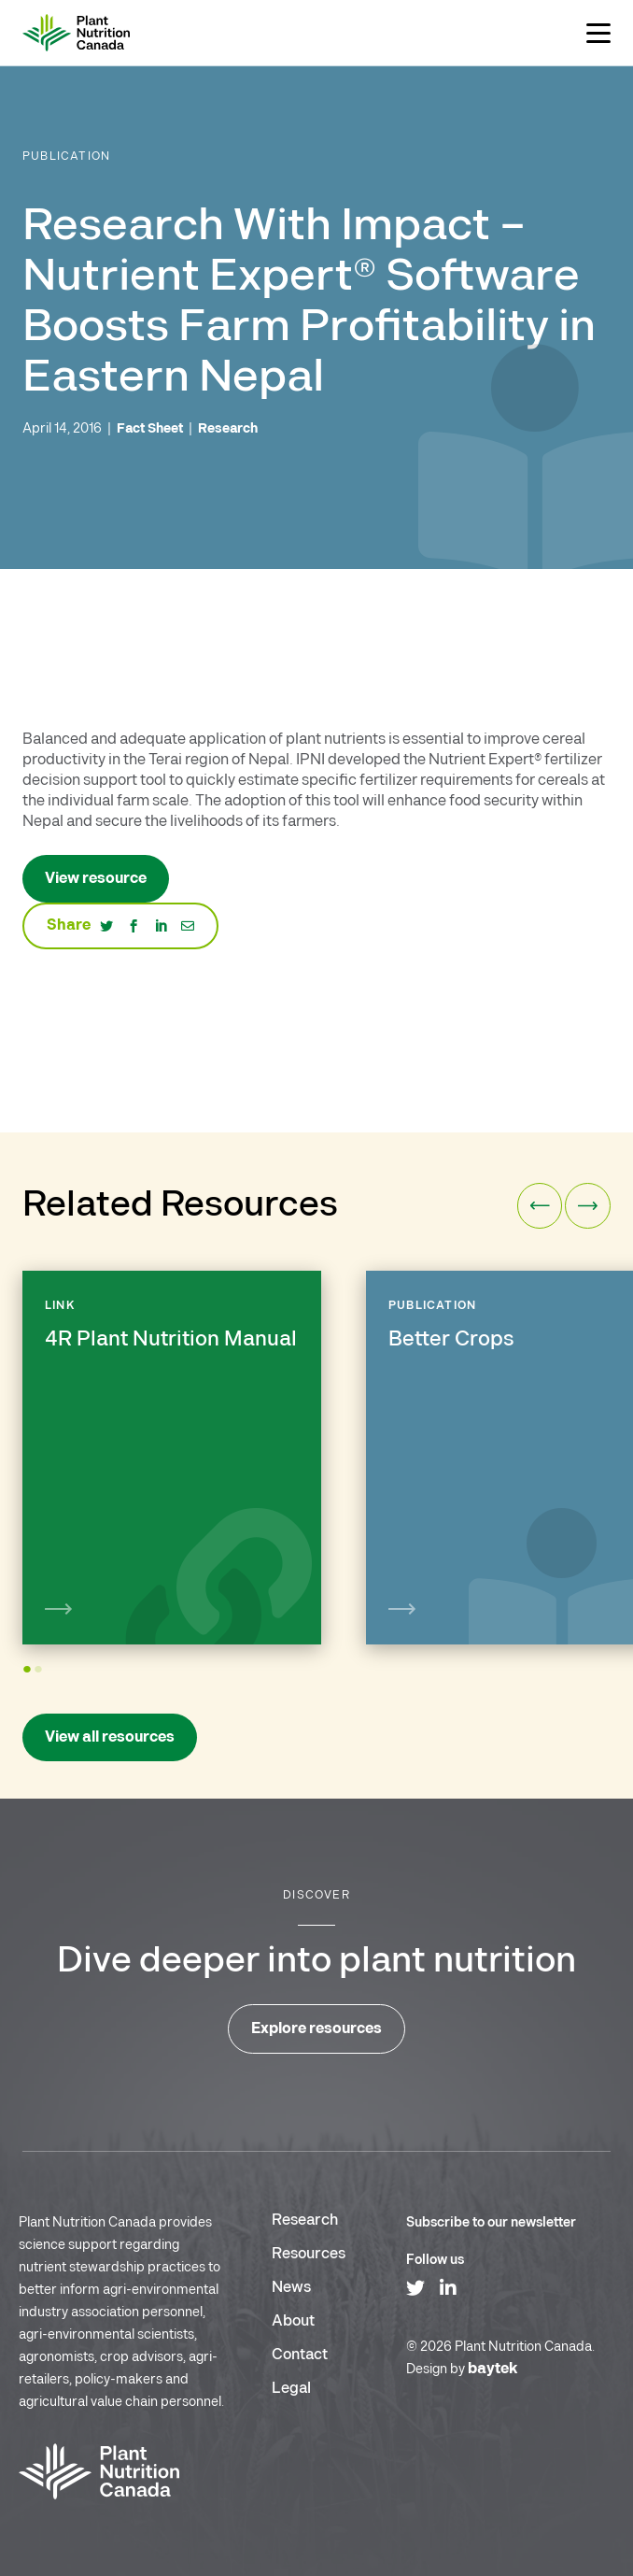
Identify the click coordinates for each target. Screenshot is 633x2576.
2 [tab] (40, 1678)
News (291, 2288)
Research (305, 2220)
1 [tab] (29, 1678)
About (293, 2321)
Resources (308, 2254)
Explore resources (316, 2029)
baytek (493, 2369)
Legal (291, 2389)
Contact (300, 2355)
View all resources (110, 1737)
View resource (96, 879)
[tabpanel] (171, 1457)
